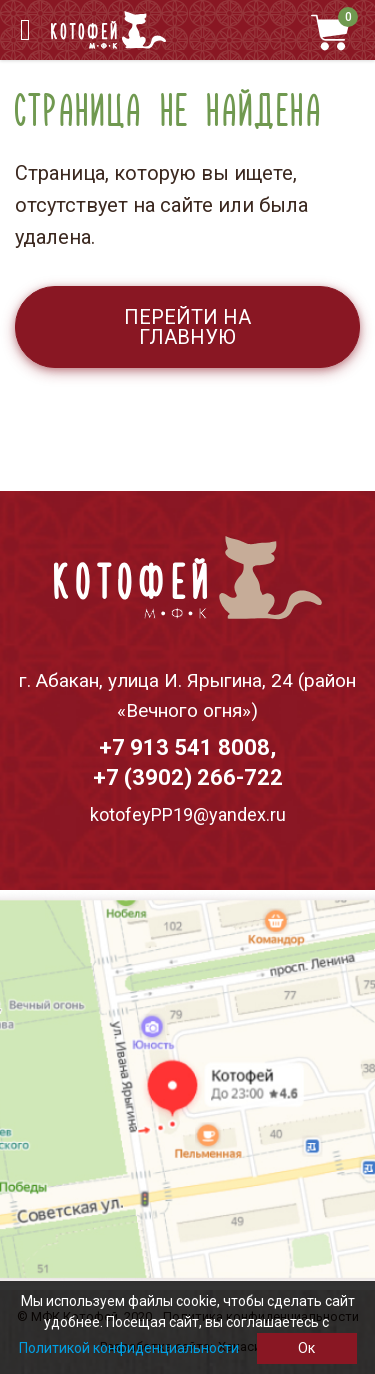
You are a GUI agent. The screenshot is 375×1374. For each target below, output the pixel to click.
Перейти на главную (187, 327)
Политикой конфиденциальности (129, 1348)
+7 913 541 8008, (187, 747)
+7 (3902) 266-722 (188, 777)
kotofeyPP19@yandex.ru (188, 814)
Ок (306, 1348)
